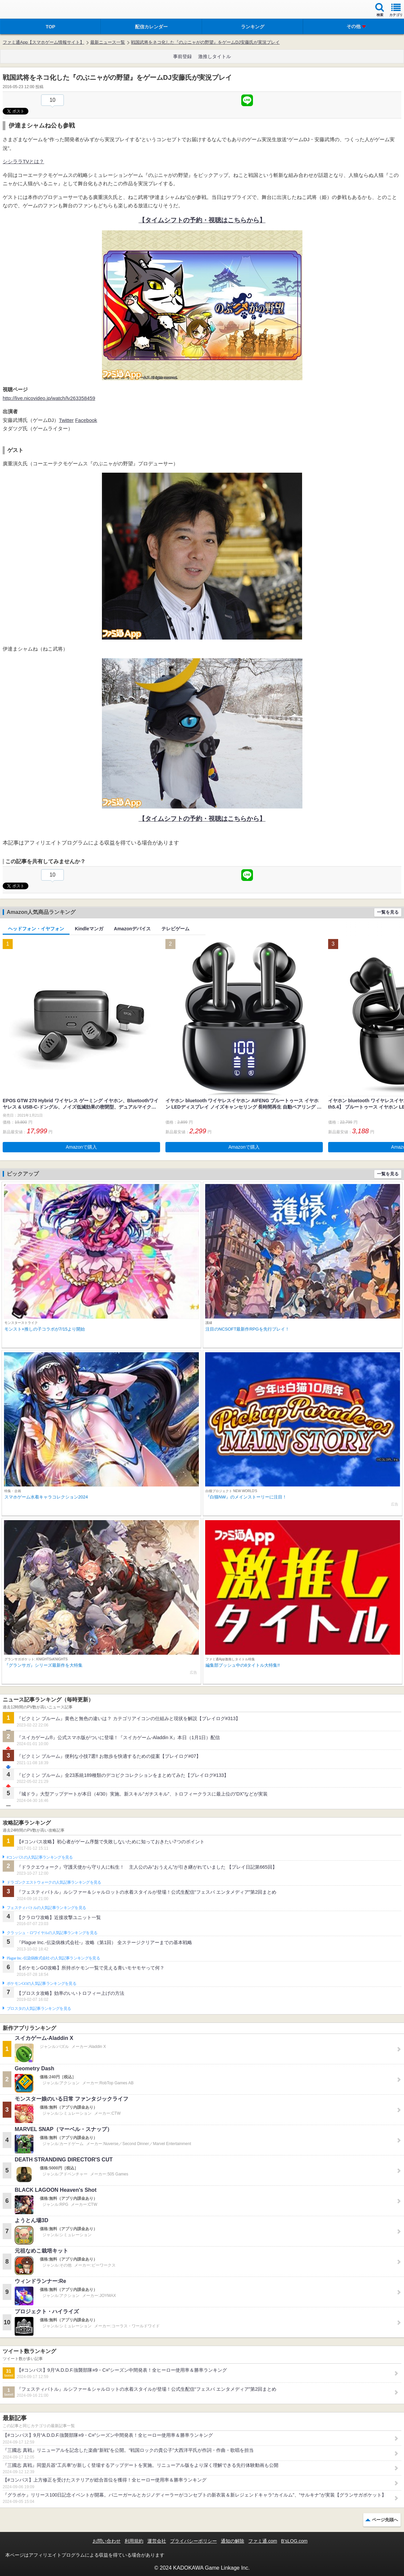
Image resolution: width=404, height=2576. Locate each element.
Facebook (86, 420)
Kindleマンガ (89, 928)
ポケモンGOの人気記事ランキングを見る (41, 1983)
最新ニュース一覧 (107, 42)
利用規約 (134, 2541)
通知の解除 (232, 2541)
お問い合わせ (107, 2541)
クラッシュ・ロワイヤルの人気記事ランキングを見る (52, 1933)
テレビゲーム (175, 928)
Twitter (66, 420)
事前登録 (182, 56)
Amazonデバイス (132, 928)
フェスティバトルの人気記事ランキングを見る (46, 1908)
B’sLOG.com (294, 2541)
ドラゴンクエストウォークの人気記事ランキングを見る (54, 1882)
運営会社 (156, 2541)
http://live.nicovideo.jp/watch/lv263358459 (49, 398)
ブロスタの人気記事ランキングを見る (39, 2009)
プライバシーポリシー (193, 2541)
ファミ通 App (25, 10)
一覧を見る (388, 912)
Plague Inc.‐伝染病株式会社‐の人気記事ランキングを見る (53, 1958)
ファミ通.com (262, 2541)
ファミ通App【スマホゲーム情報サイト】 (43, 42)
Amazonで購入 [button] (81, 1147)
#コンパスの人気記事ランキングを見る (40, 1857)
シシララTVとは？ (23, 161)
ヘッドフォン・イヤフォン (36, 928)
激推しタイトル (214, 56)
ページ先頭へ (385, 2519)
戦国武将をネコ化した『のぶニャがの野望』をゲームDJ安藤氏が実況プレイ (205, 42)
